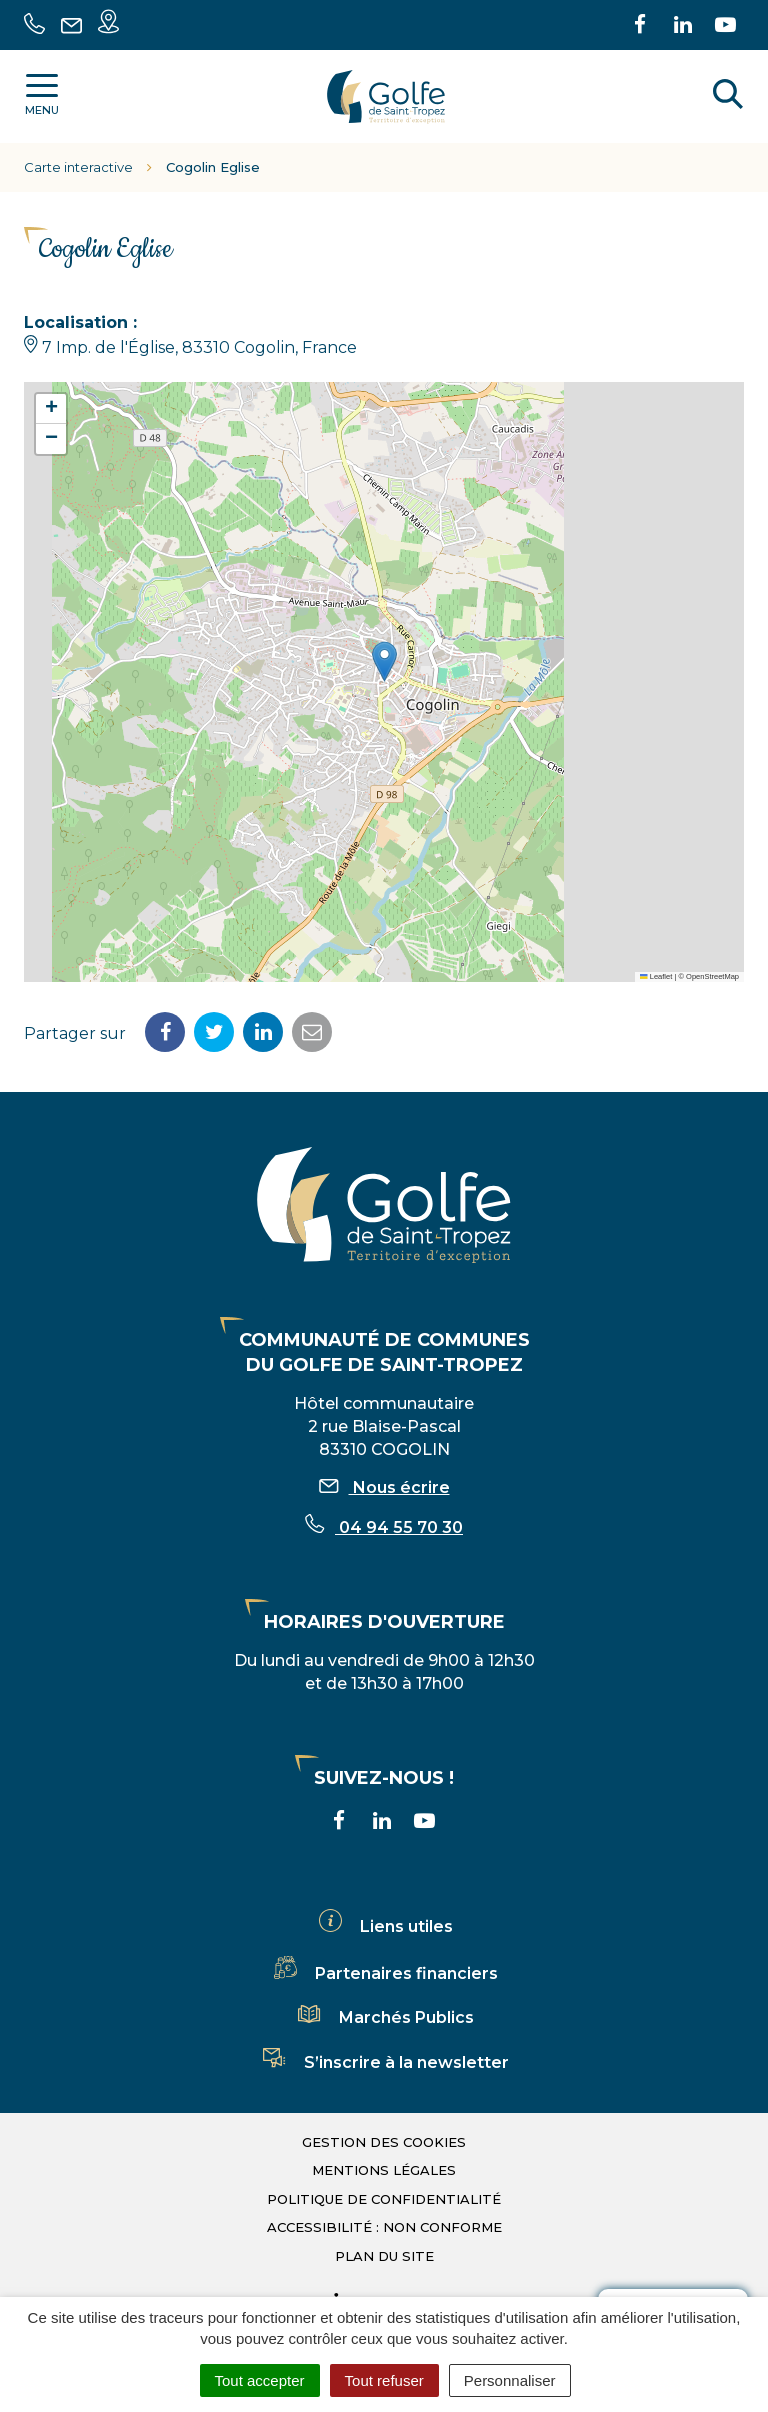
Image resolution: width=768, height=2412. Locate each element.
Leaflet (656, 976)
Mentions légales (384, 2170)
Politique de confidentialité (384, 2199)
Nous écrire (384, 1487)
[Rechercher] (728, 97)
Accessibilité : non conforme (384, 2227)
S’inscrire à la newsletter (384, 2062)
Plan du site (384, 2256)
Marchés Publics (384, 2017)
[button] (384, 661)
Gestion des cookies (384, 2142)
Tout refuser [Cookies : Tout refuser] (384, 2380)
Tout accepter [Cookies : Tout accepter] (260, 2380)
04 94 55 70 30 (384, 1527)
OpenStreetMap (712, 976)
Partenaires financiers (384, 1973)
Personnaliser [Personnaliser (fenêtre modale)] (510, 2380)
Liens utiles (384, 1926)
